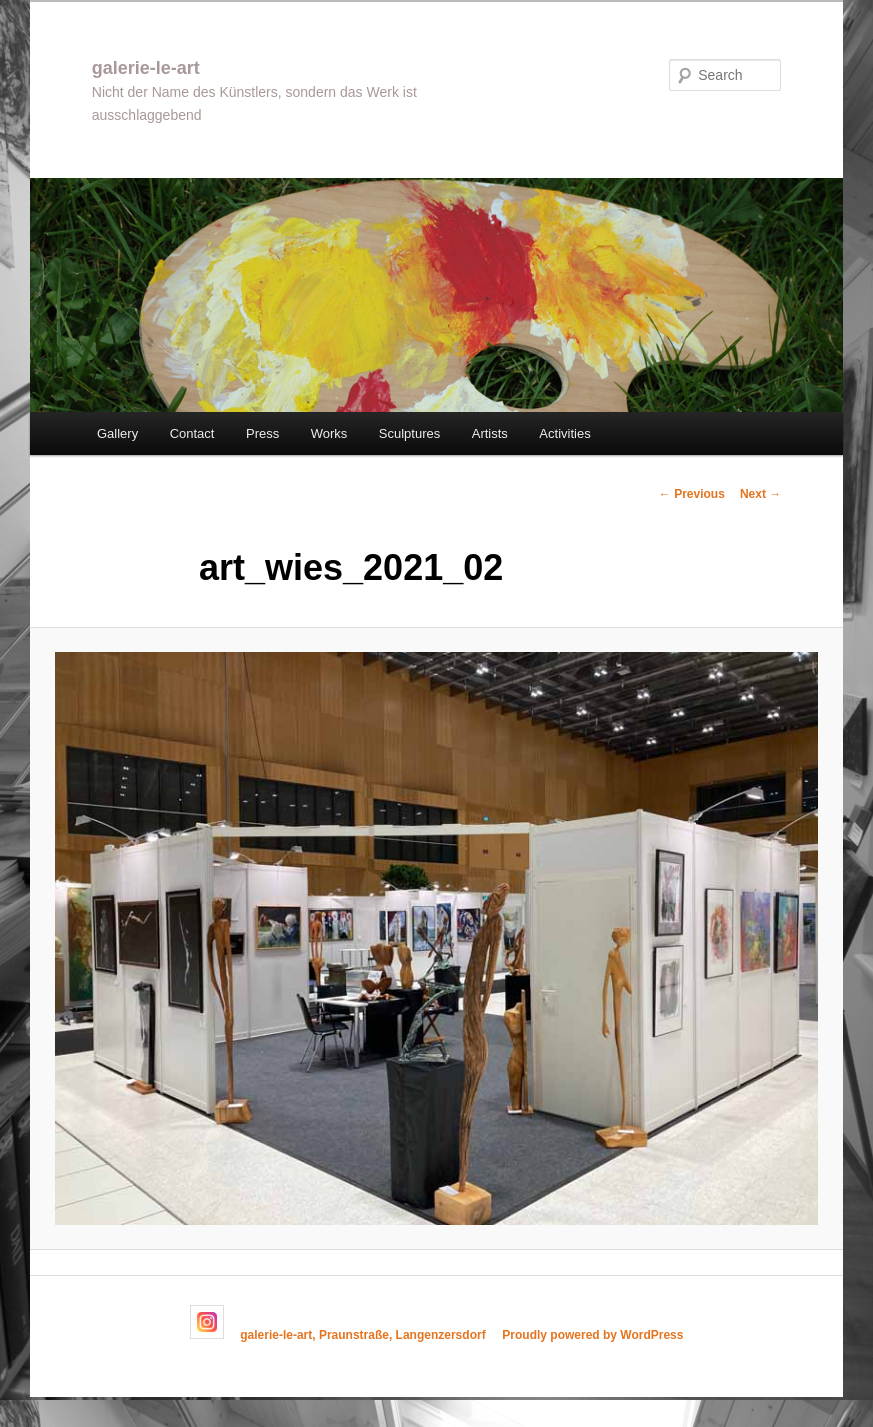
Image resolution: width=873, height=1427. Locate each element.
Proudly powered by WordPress (592, 1335)
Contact (192, 433)
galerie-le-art (146, 68)
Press (262, 433)
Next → (760, 494)
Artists (490, 433)
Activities (564, 433)
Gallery (117, 433)
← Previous (692, 494)
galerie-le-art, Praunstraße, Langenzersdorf (362, 1335)
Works (329, 433)
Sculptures (409, 433)
